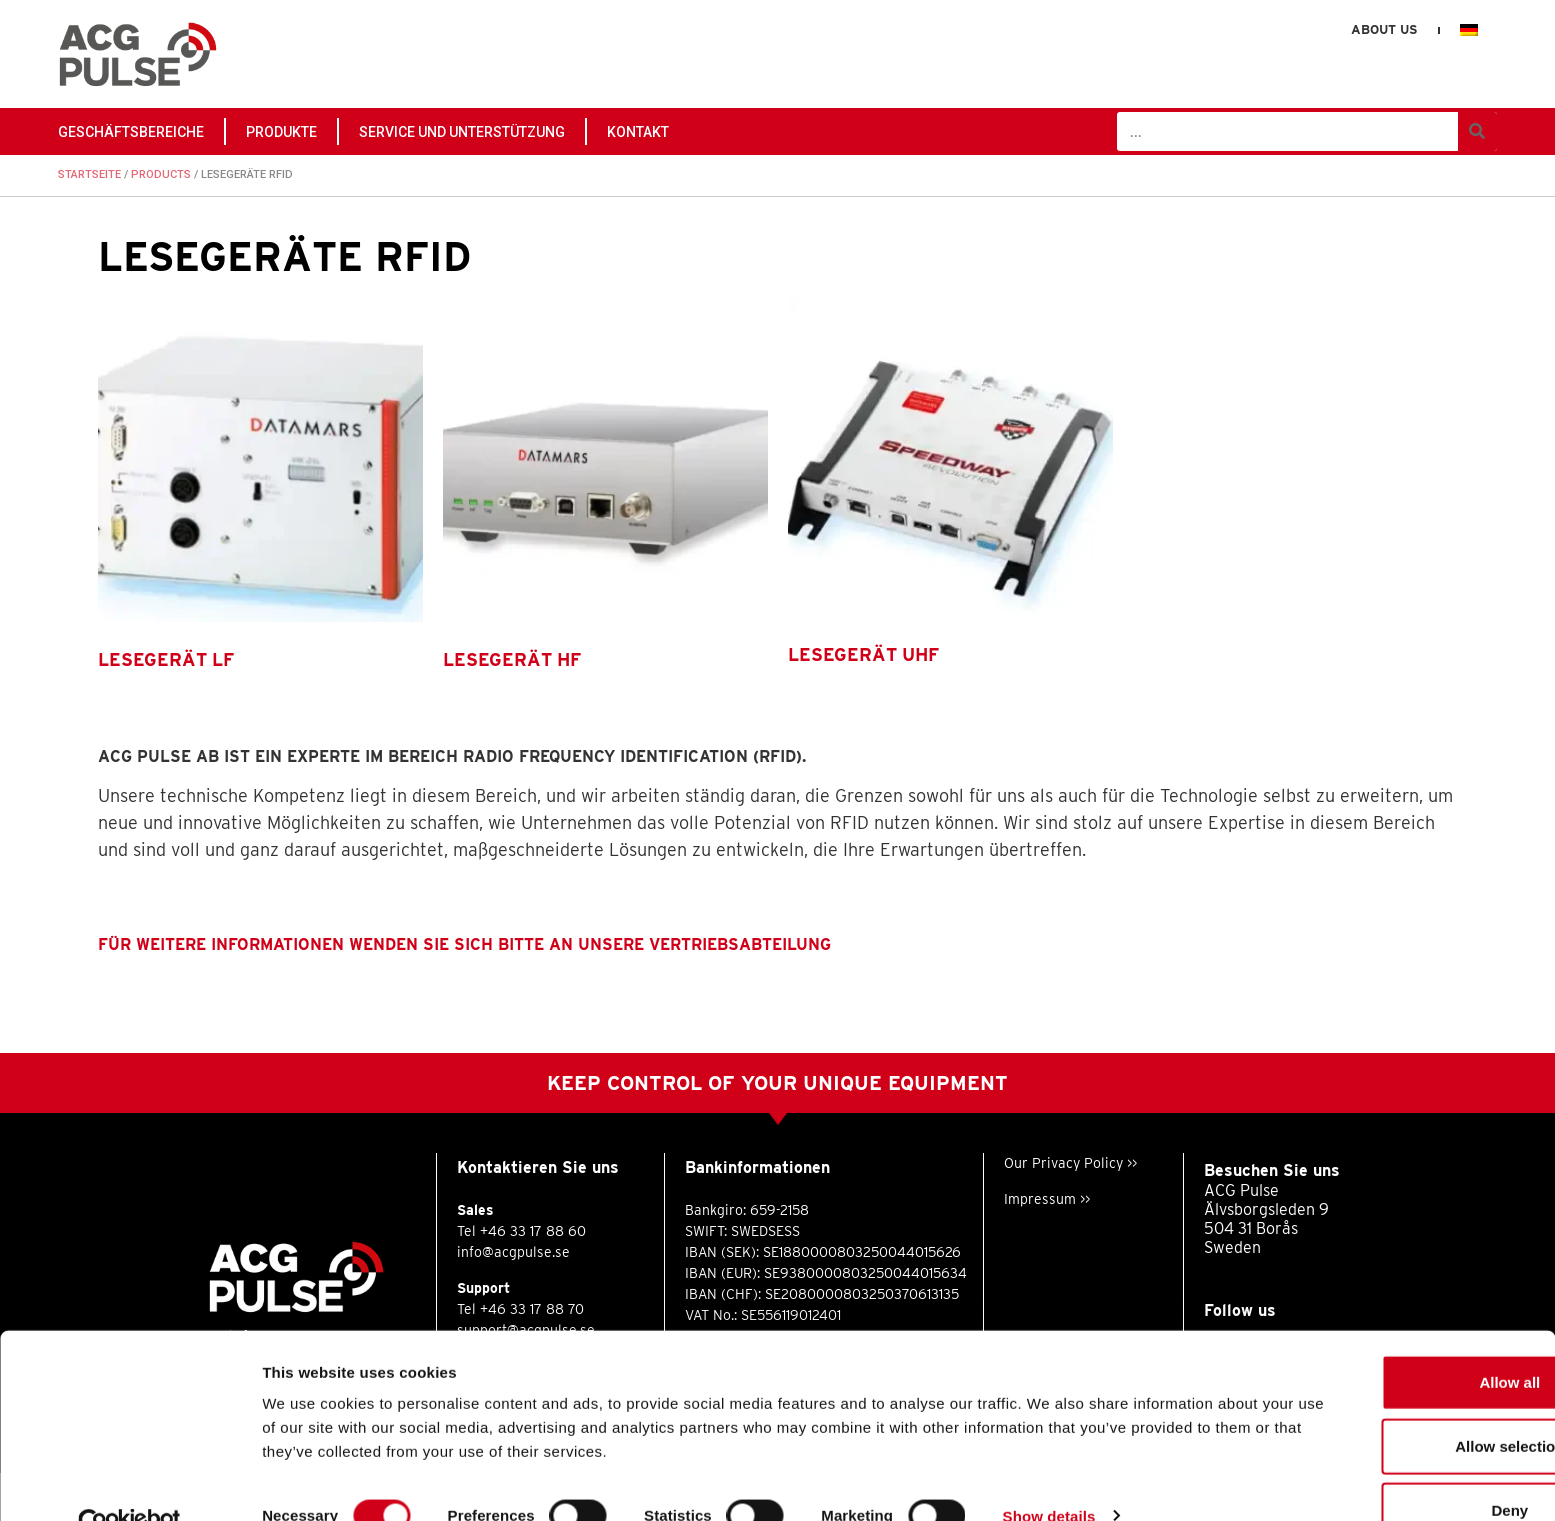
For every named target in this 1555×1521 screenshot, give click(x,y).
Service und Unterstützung (462, 132)
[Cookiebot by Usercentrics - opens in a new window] (129, 1482)
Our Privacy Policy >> (1070, 1163)
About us (1383, 29)
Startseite (89, 174)
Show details (1049, 1473)
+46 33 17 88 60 (533, 1231)
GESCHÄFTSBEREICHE (131, 132)
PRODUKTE (281, 132)
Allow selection (1387, 1404)
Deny (1388, 1468)
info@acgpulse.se (513, 1252)
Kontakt (638, 132)
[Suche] (1477, 131)
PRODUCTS (161, 174)
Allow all (1388, 1340)
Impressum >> (1047, 1199)
